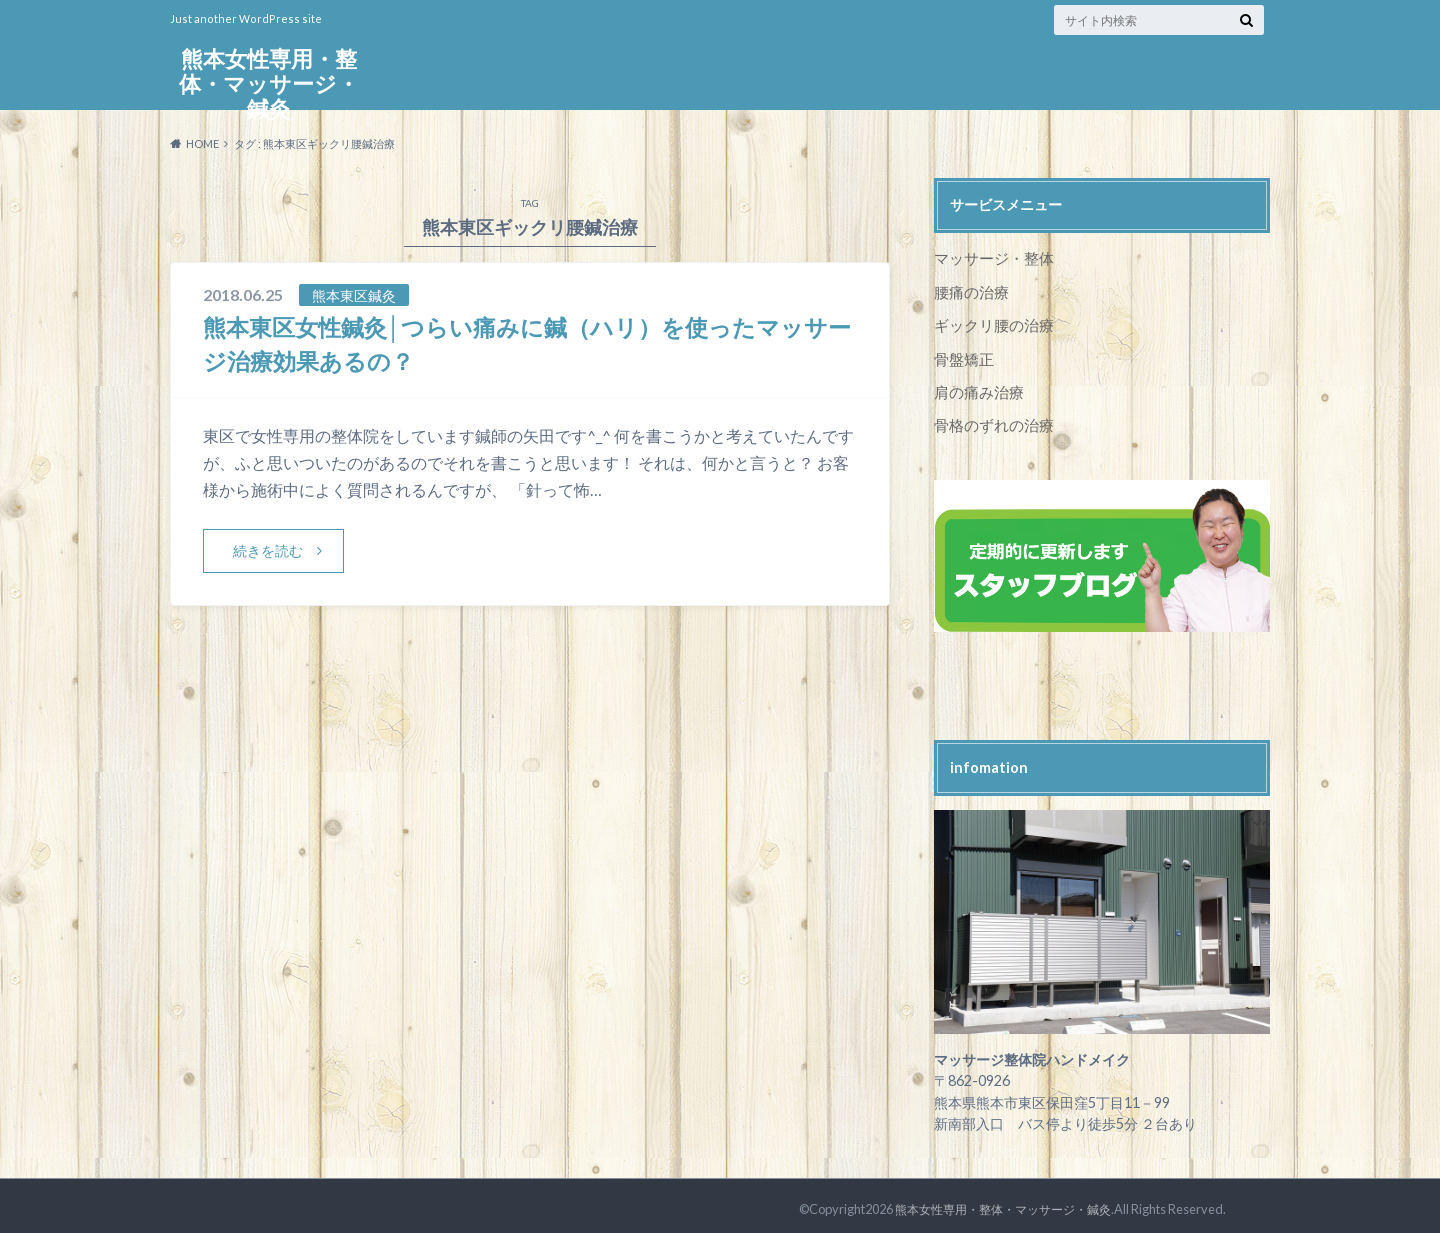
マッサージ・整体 (990, 257)
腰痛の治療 (969, 290)
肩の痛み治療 (976, 387)
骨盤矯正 (962, 355)
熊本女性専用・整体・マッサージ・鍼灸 (269, 85)
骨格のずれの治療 (990, 419)
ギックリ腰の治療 (990, 322)
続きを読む (268, 550)
